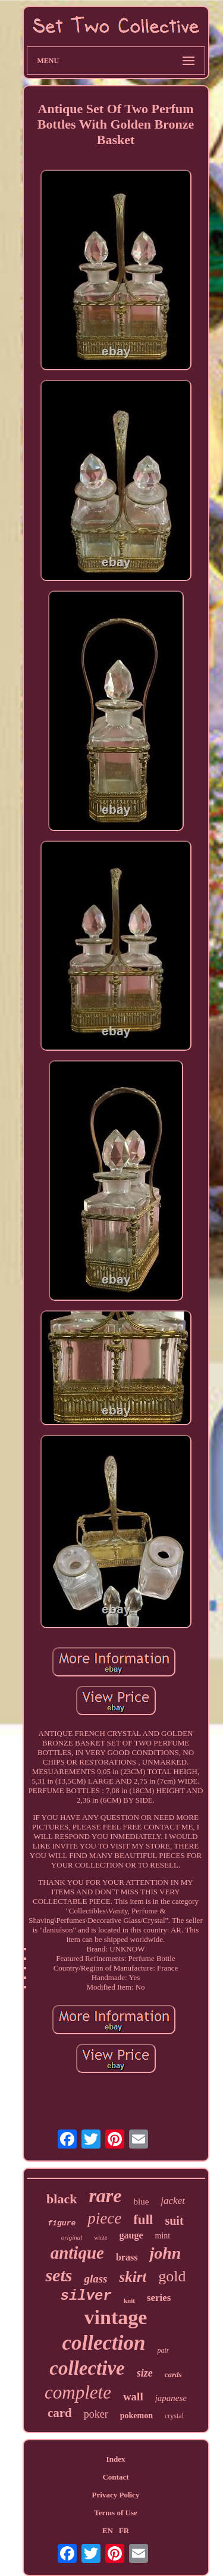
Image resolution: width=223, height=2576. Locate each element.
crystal (174, 2416)
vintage (115, 2317)
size (145, 2373)
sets (58, 2275)
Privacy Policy (116, 2494)
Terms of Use (115, 2512)
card (60, 2413)
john (165, 2253)
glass (95, 2278)
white (100, 2237)
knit (129, 2300)
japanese (171, 2398)
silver (86, 2296)
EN (107, 2530)
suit (174, 2220)
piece (104, 2218)
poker (96, 2414)
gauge (131, 2235)
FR (124, 2530)
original (71, 2237)
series (159, 2297)
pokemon (136, 2415)
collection (104, 2343)
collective (86, 2368)
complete (78, 2392)
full (143, 2219)
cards (173, 2374)
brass (126, 2257)
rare (105, 2195)
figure (62, 2223)
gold (172, 2276)
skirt (132, 2277)
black (61, 2198)
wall (133, 2396)
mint (163, 2235)
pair (163, 2350)
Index (115, 2459)
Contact (115, 2476)
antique (77, 2252)
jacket (173, 2200)
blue (141, 2201)
